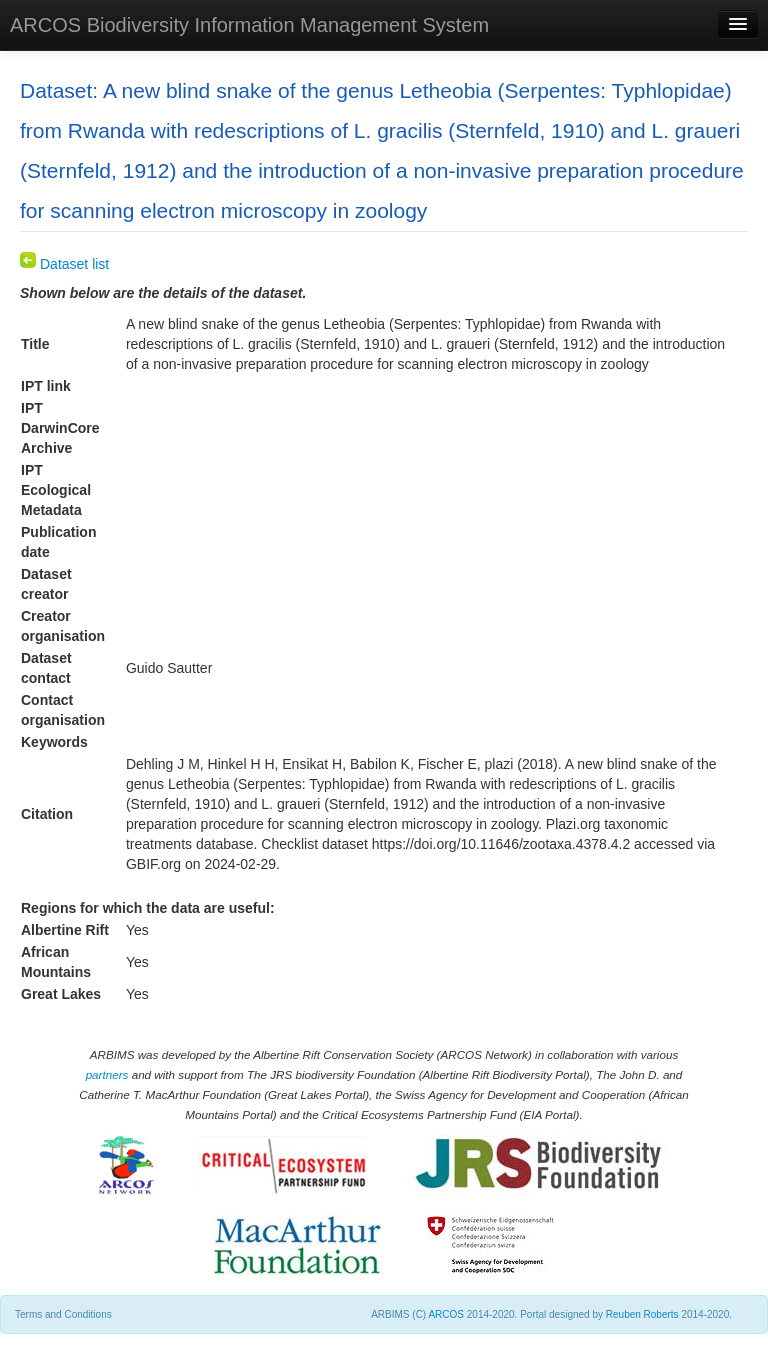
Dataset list (64, 264)
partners (107, 1074)
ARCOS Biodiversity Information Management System (249, 25)
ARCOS (446, 1314)
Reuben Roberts (642, 1314)
